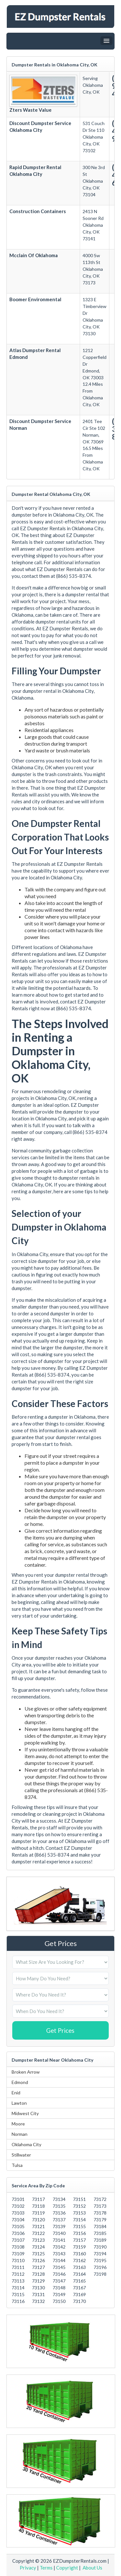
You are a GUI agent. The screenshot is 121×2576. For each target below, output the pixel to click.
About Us (92, 2567)
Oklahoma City (26, 2144)
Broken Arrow (26, 2072)
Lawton (19, 2103)
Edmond (20, 2082)
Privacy (28, 2567)
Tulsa (17, 2165)
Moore (18, 2123)
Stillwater (21, 2155)
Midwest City (25, 2113)
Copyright (67, 2567)
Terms (46, 2567)
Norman (19, 2134)
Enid (16, 2092)
